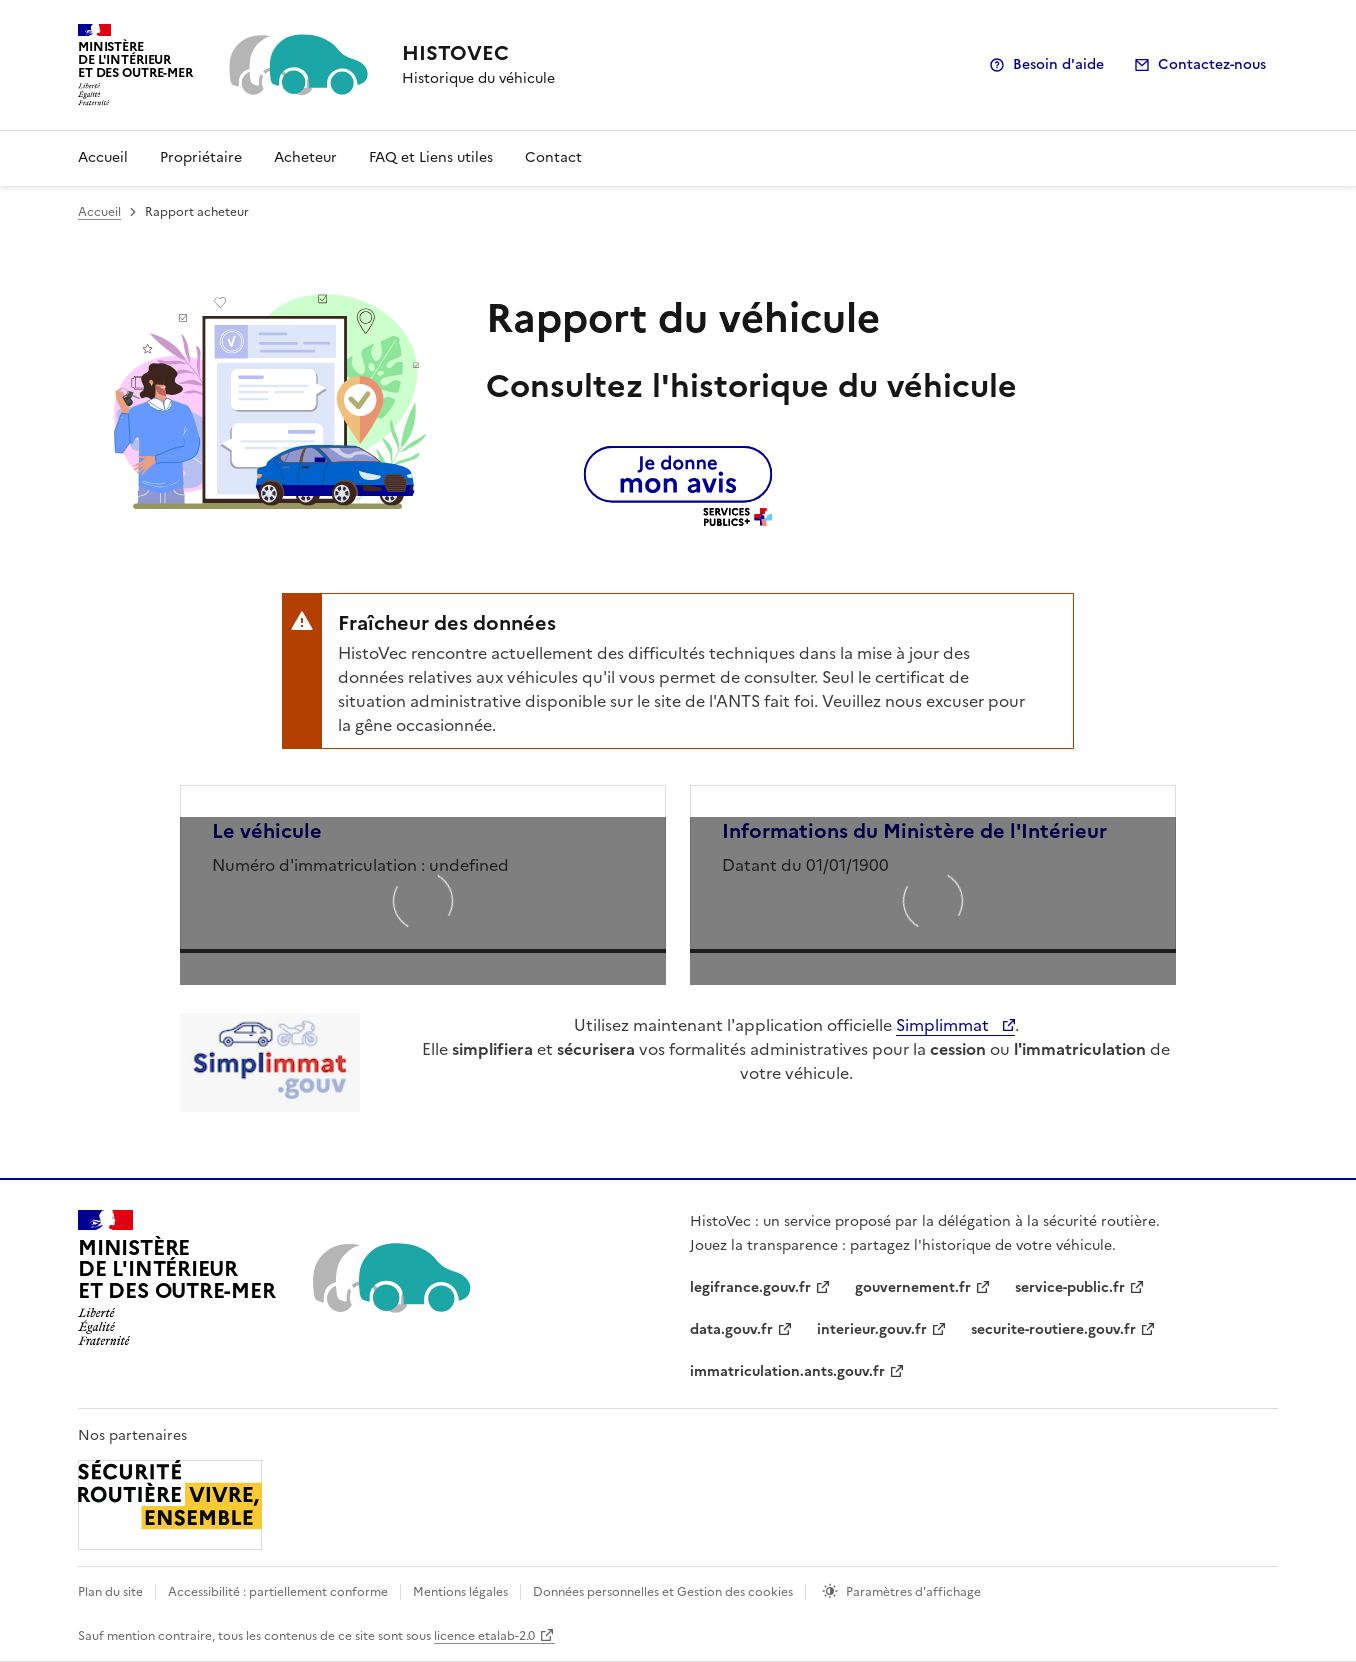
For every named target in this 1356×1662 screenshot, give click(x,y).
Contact (553, 157)
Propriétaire (201, 157)
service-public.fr (1070, 1287)
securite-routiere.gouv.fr (1053, 1329)
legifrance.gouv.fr (750, 1287)
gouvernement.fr (913, 1287)
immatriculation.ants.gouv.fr (787, 1371)
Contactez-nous (1212, 64)
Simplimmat (944, 1025)
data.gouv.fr (731, 1329)
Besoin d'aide (1058, 64)
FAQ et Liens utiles (431, 157)
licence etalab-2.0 (484, 1636)
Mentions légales (460, 1592)
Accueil (103, 157)
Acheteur (305, 157)
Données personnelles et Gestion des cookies (663, 1592)
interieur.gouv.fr (872, 1329)
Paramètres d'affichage (913, 1592)
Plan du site (110, 1592)
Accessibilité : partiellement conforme (278, 1592)
